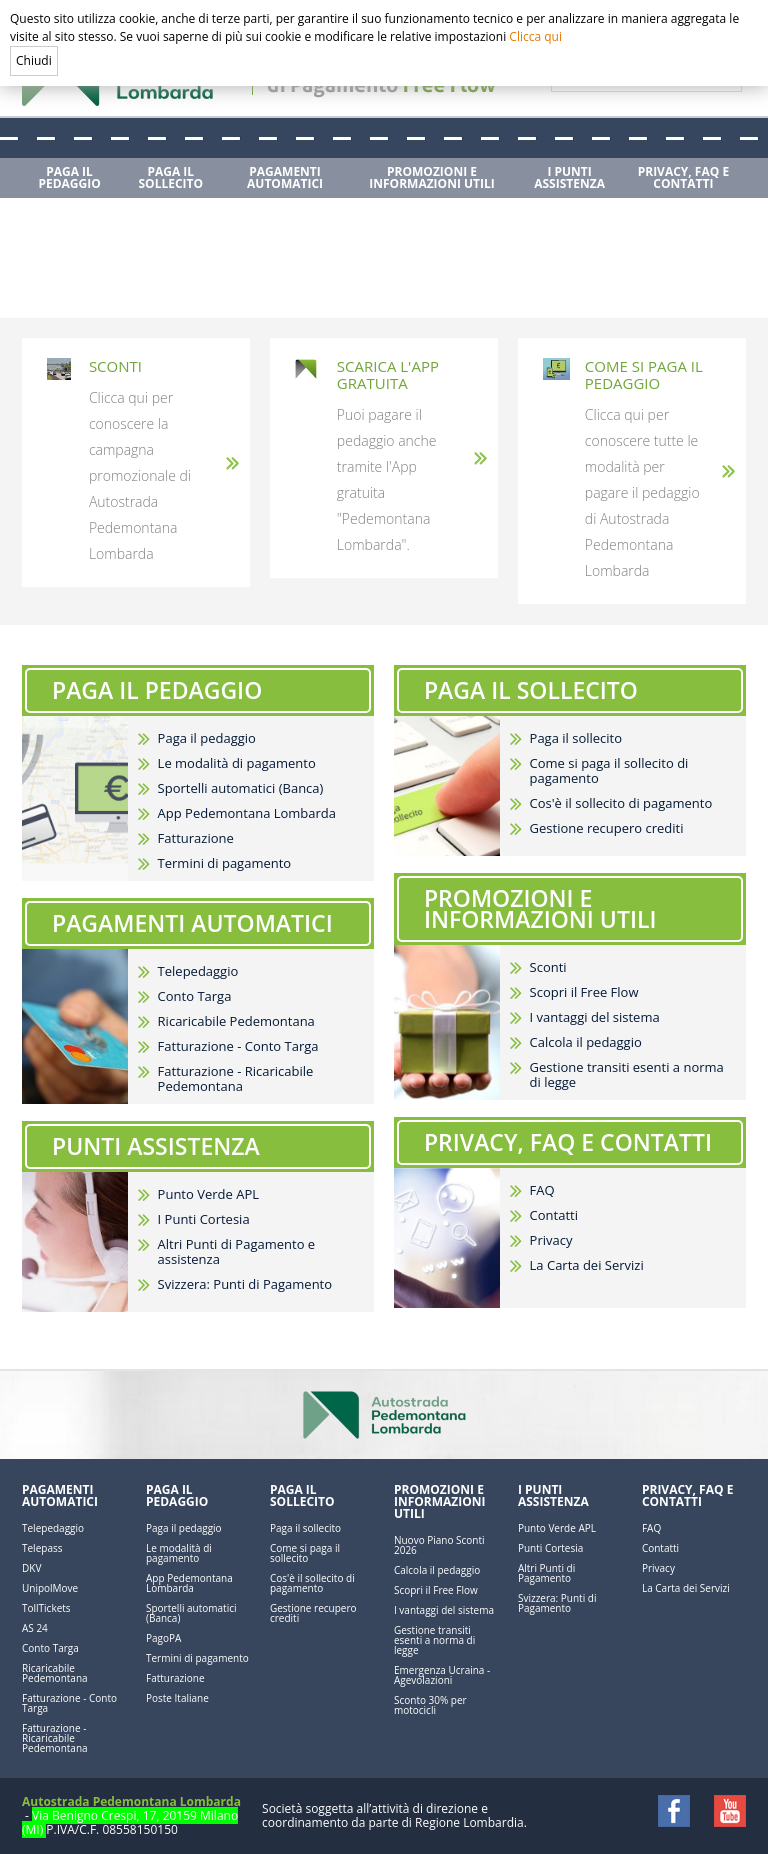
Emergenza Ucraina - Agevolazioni (442, 1675)
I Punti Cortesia (204, 1219)
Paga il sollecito (576, 738)
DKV (31, 1568)
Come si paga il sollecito (305, 1553)
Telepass (42, 1548)
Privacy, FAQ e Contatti (687, 1495)
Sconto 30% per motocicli (430, 1705)
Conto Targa (195, 996)
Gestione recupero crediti (607, 828)
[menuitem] (72, 178)
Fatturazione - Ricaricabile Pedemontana (236, 1079)
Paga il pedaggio (207, 738)
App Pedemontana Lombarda (247, 813)
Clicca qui (535, 36)
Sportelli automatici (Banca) (241, 788)
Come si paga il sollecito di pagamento (609, 771)
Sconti (548, 967)
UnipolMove (50, 1588)
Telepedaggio (198, 971)
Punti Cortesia (550, 1548)
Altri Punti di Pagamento (546, 1573)
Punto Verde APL (208, 1194)
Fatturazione (196, 838)
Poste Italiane (177, 1698)
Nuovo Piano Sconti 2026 (439, 1545)
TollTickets (46, 1608)
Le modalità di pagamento (237, 763)
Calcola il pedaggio (586, 1042)
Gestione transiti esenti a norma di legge (627, 1075)
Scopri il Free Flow (584, 992)
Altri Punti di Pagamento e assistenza (237, 1252)
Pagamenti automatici (60, 1495)
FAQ (542, 1190)
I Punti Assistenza (553, 1495)
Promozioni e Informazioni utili (440, 1501)
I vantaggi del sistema (595, 1017)
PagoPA (163, 1638)
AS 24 (35, 1628)
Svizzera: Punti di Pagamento (245, 1284)
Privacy (551, 1240)
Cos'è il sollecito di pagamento (621, 803)
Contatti (554, 1215)
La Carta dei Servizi (587, 1265)
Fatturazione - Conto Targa (238, 1046)
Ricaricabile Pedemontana (236, 1021)
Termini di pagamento (225, 863)
